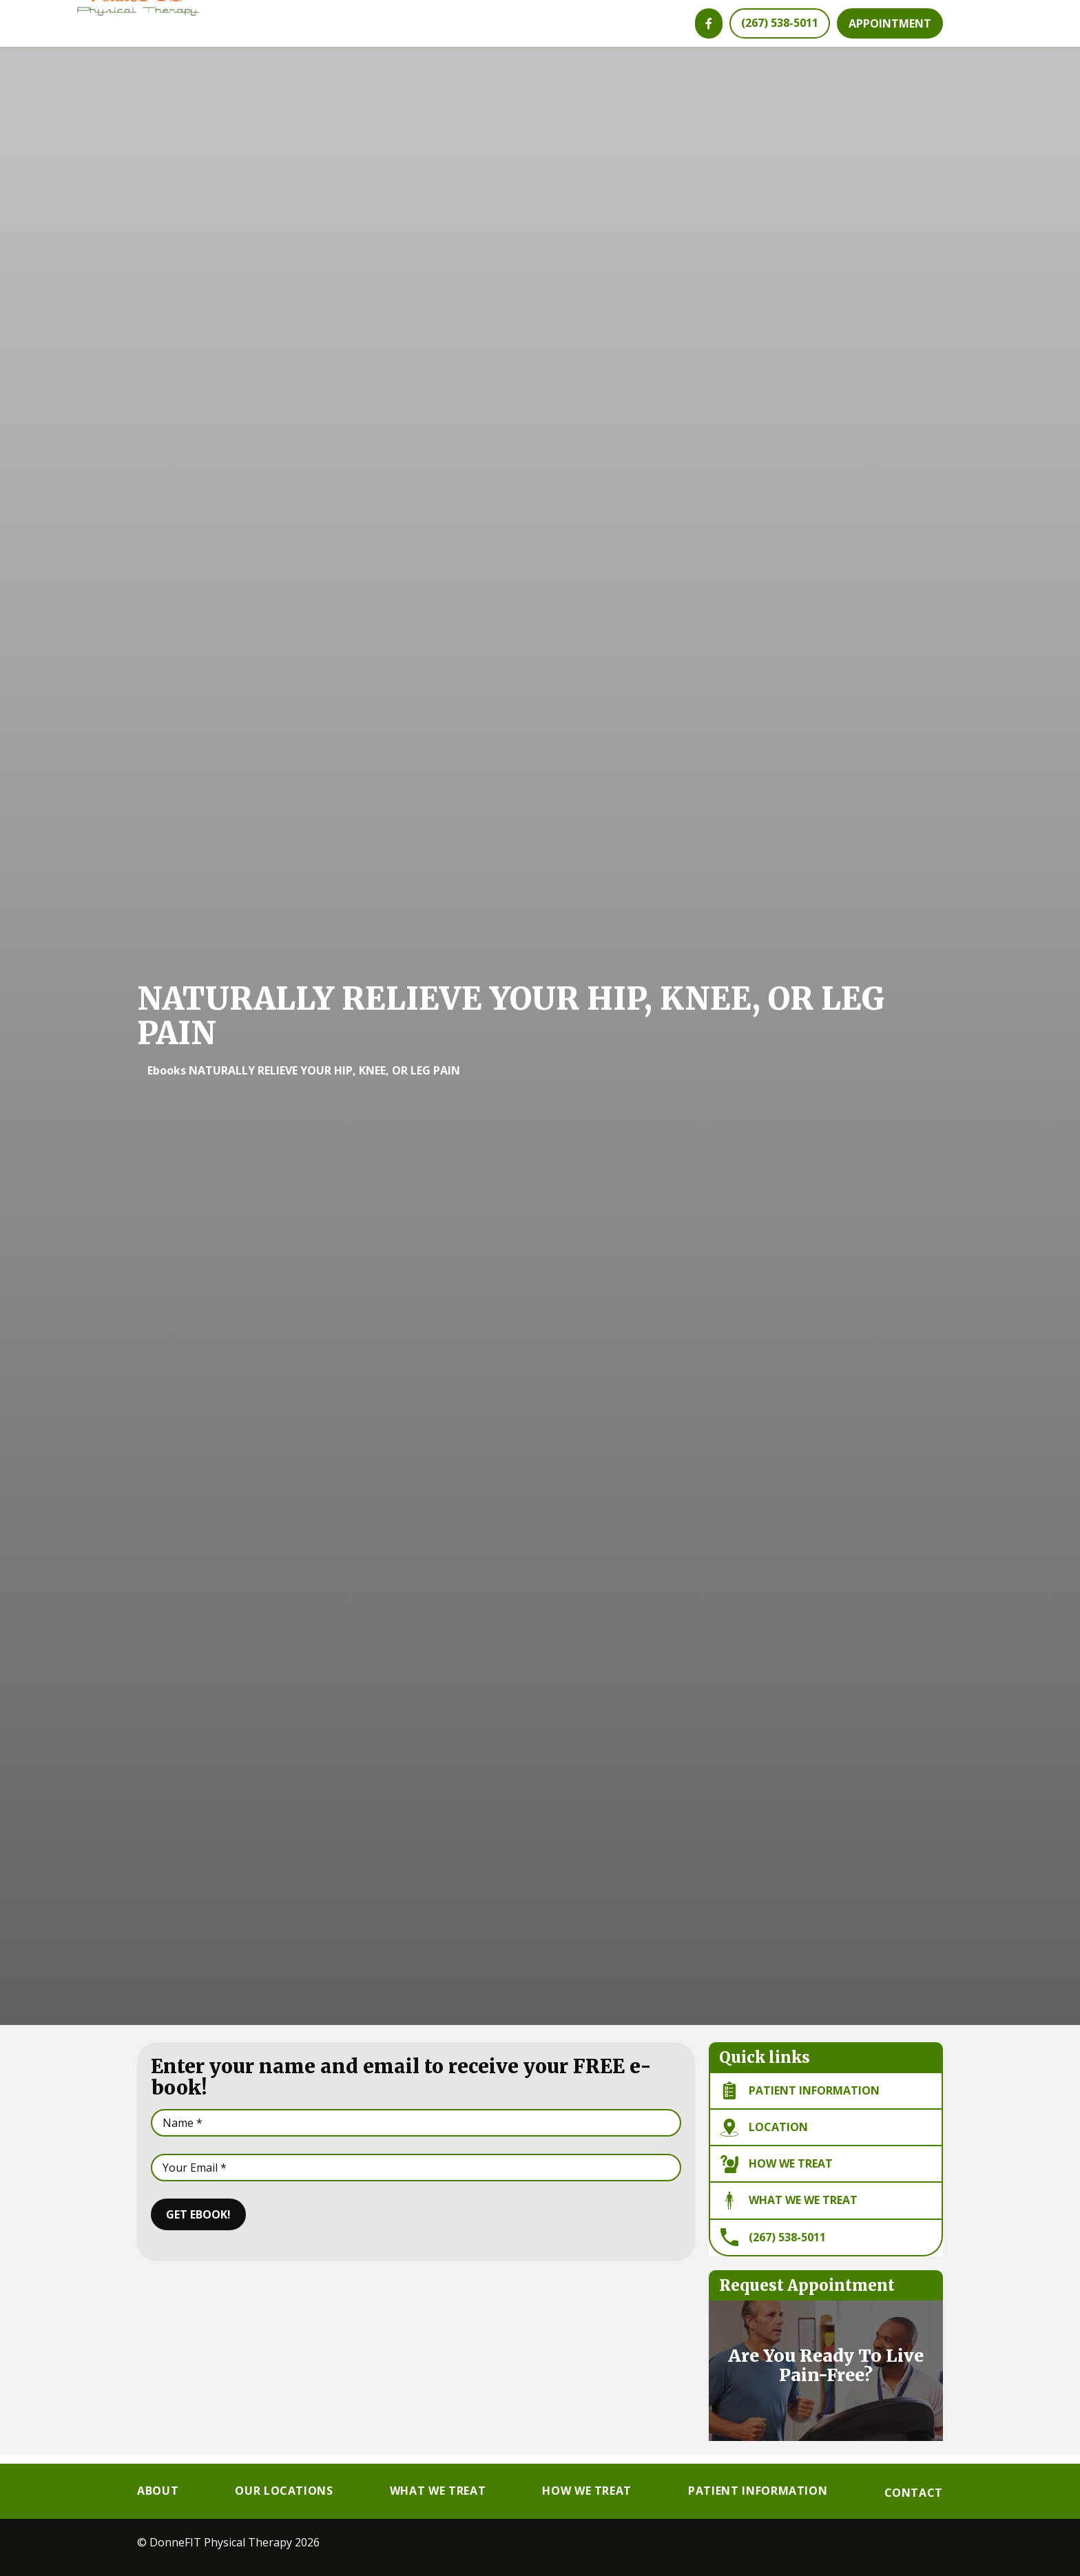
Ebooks (166, 1078)
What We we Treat (789, 2210)
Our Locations (284, 2490)
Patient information (800, 2099)
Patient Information (757, 2490)
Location (764, 2137)
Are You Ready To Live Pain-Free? (826, 2374)
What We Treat (438, 2490)
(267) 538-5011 (773, 2246)
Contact (913, 2492)
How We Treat (776, 2173)
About (157, 2490)
